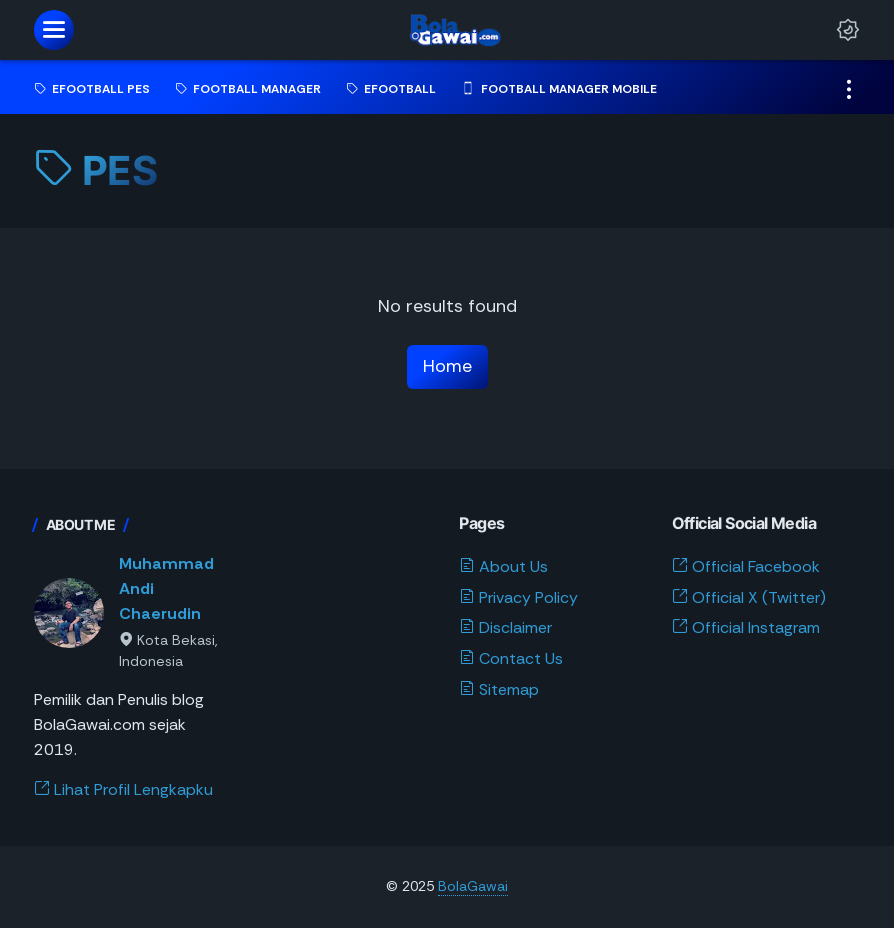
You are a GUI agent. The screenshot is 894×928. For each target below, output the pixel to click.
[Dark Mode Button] (848, 30)
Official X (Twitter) (749, 597)
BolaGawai (473, 886)
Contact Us (511, 658)
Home (447, 366)
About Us (503, 566)
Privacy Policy (518, 597)
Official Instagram (746, 627)
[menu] (54, 30)
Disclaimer (505, 627)
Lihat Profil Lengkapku (123, 789)
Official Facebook (746, 566)
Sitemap (499, 689)
